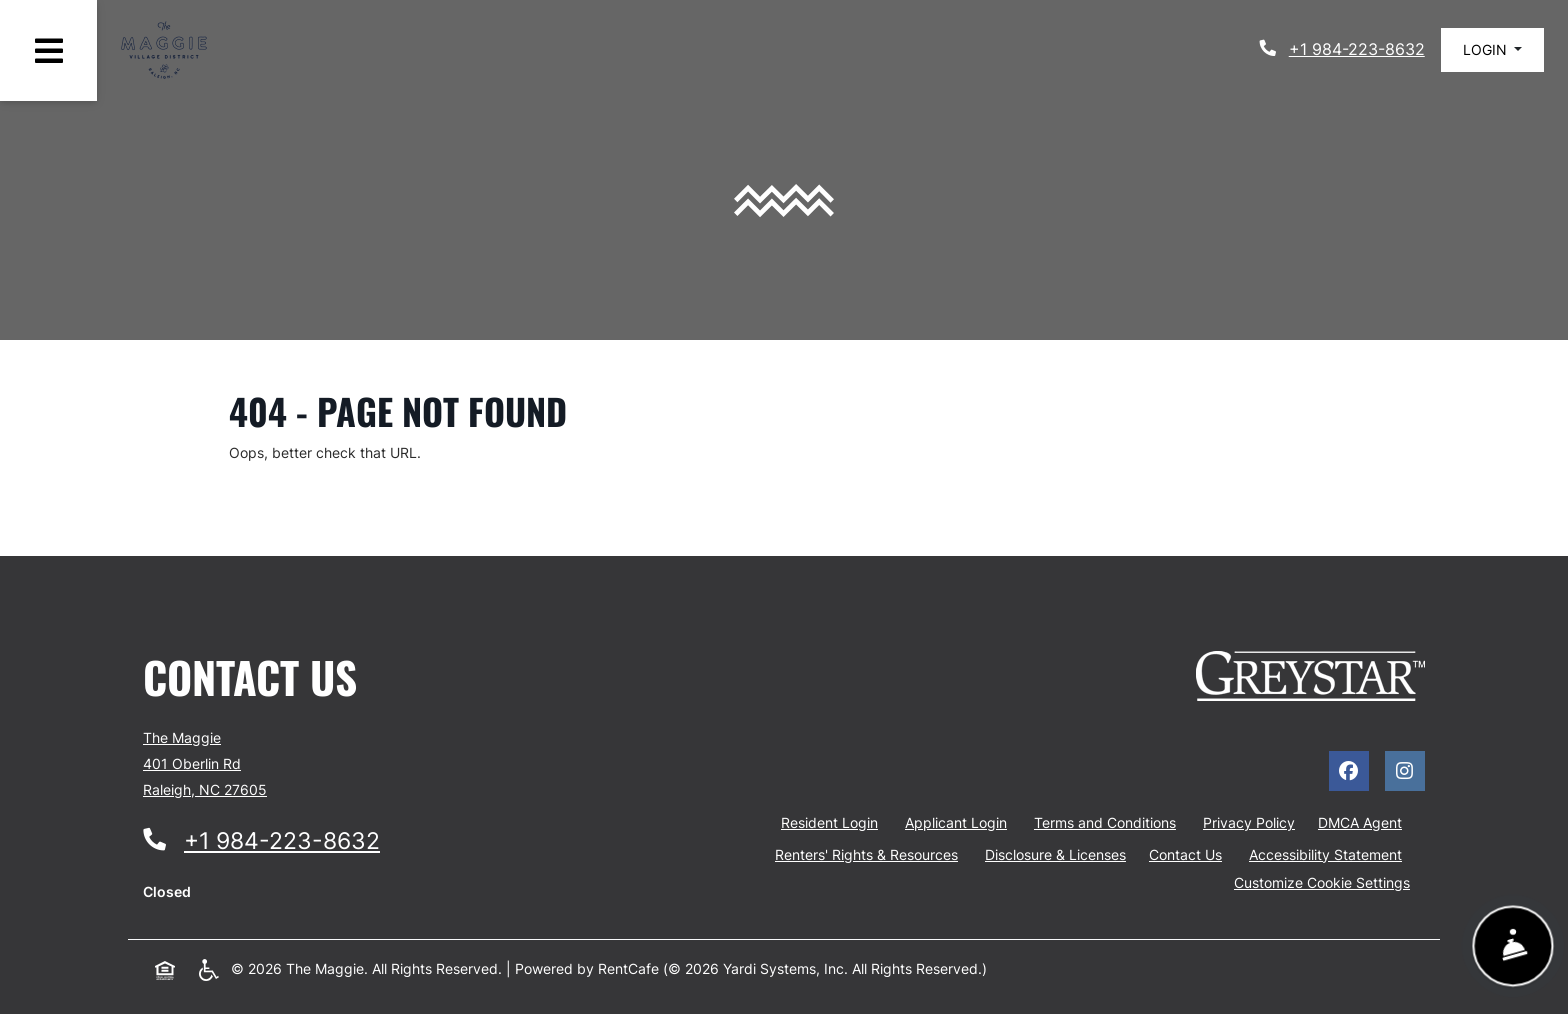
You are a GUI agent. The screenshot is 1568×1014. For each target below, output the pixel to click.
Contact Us (1185, 854)
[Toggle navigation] (48, 50)
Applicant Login (960, 820)
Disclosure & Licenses (1055, 854)
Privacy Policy (1253, 820)
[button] (1492, 50)
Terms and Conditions (1109, 820)
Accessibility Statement (1329, 852)
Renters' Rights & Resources (866, 854)
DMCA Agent (1360, 822)
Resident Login (833, 820)
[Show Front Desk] (1513, 946)
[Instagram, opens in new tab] (1405, 771)
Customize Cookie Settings (1322, 882)
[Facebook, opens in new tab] (1349, 771)
